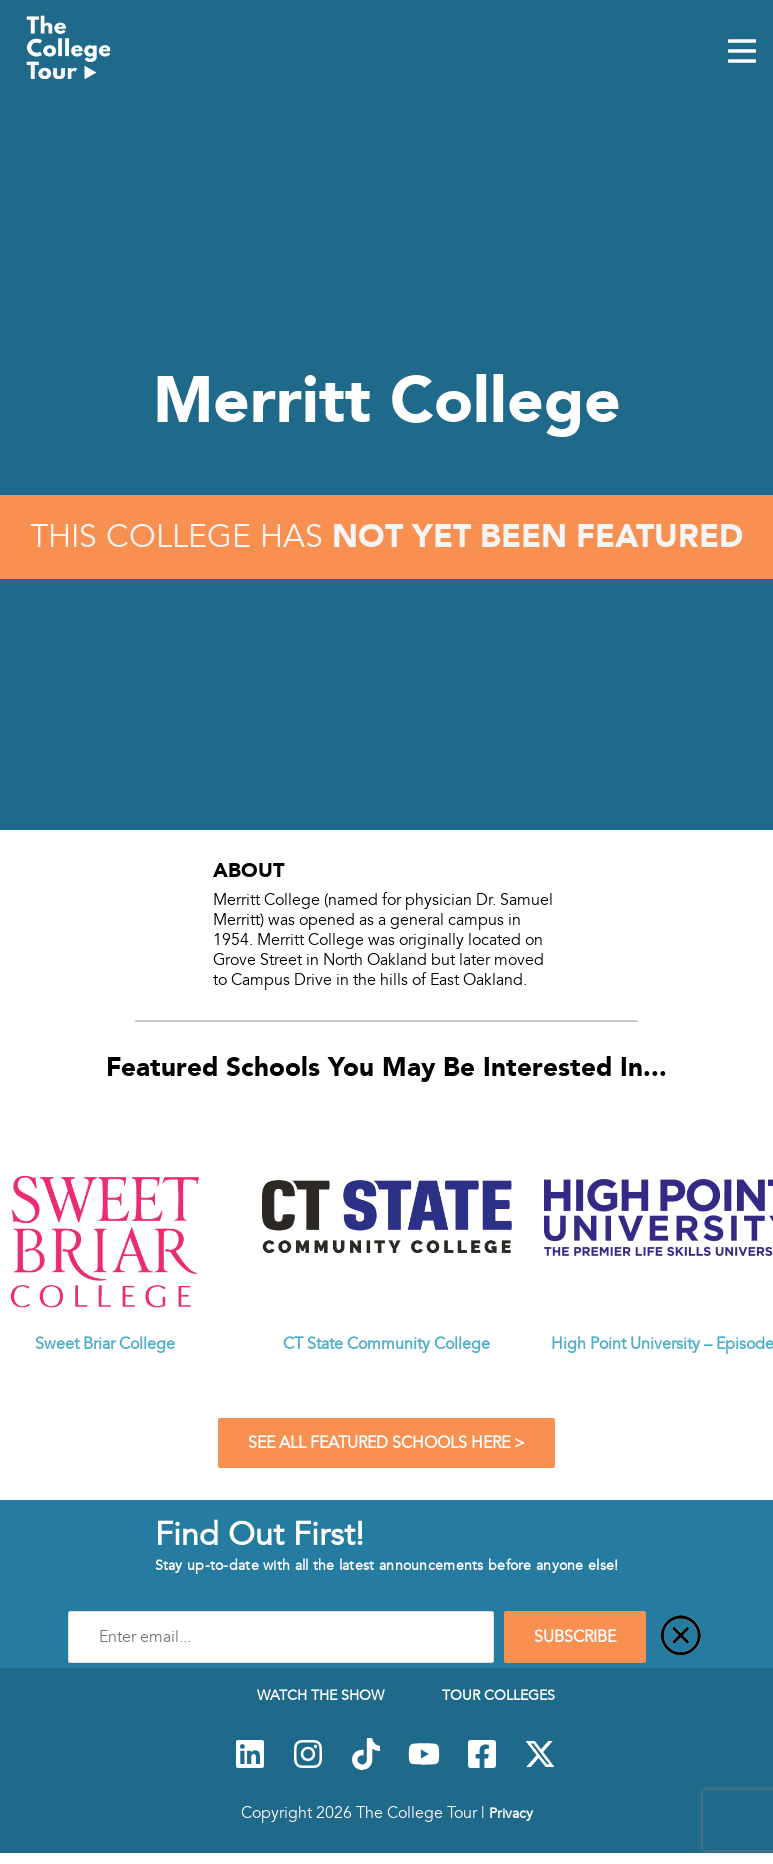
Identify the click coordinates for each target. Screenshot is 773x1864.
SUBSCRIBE (575, 1637)
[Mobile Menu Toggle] (742, 53)
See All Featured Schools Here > (386, 1443)
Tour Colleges (498, 1695)
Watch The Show (320, 1695)
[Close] (681, 1637)
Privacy (511, 1813)
